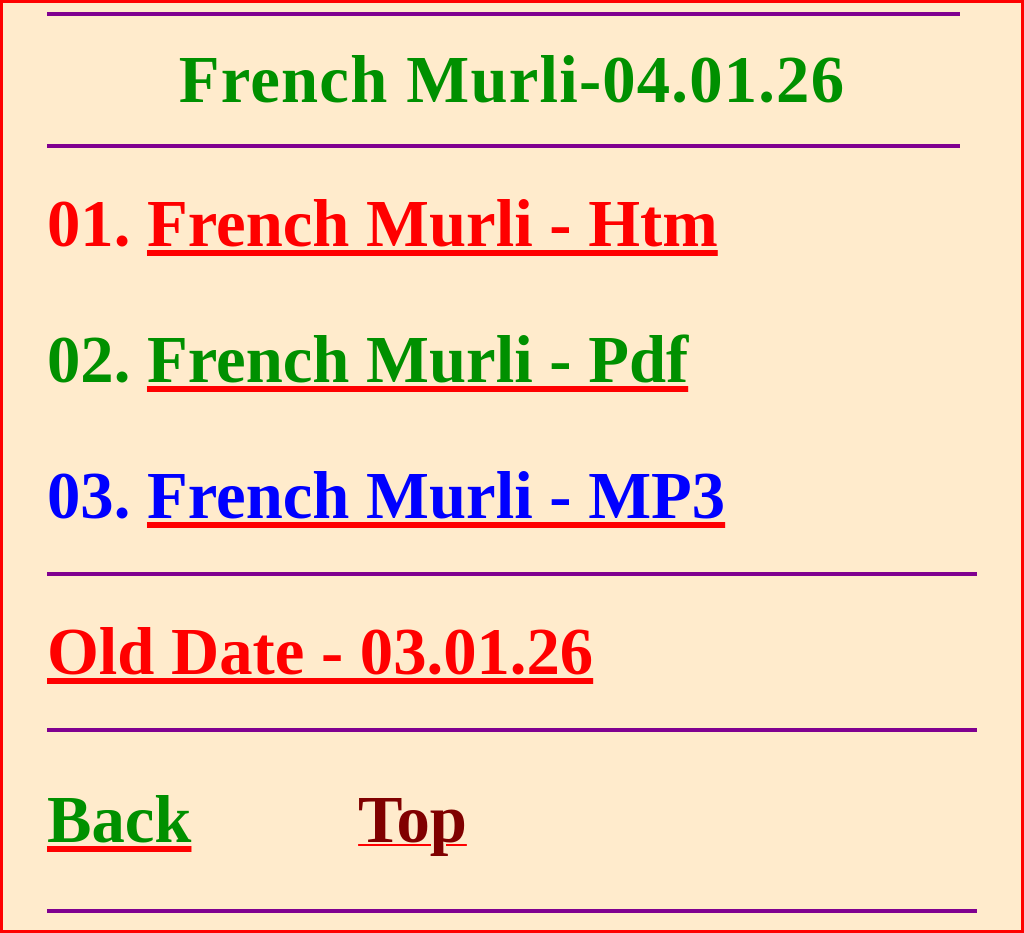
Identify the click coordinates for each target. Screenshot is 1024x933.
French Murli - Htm (432, 223)
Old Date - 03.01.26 (320, 651)
